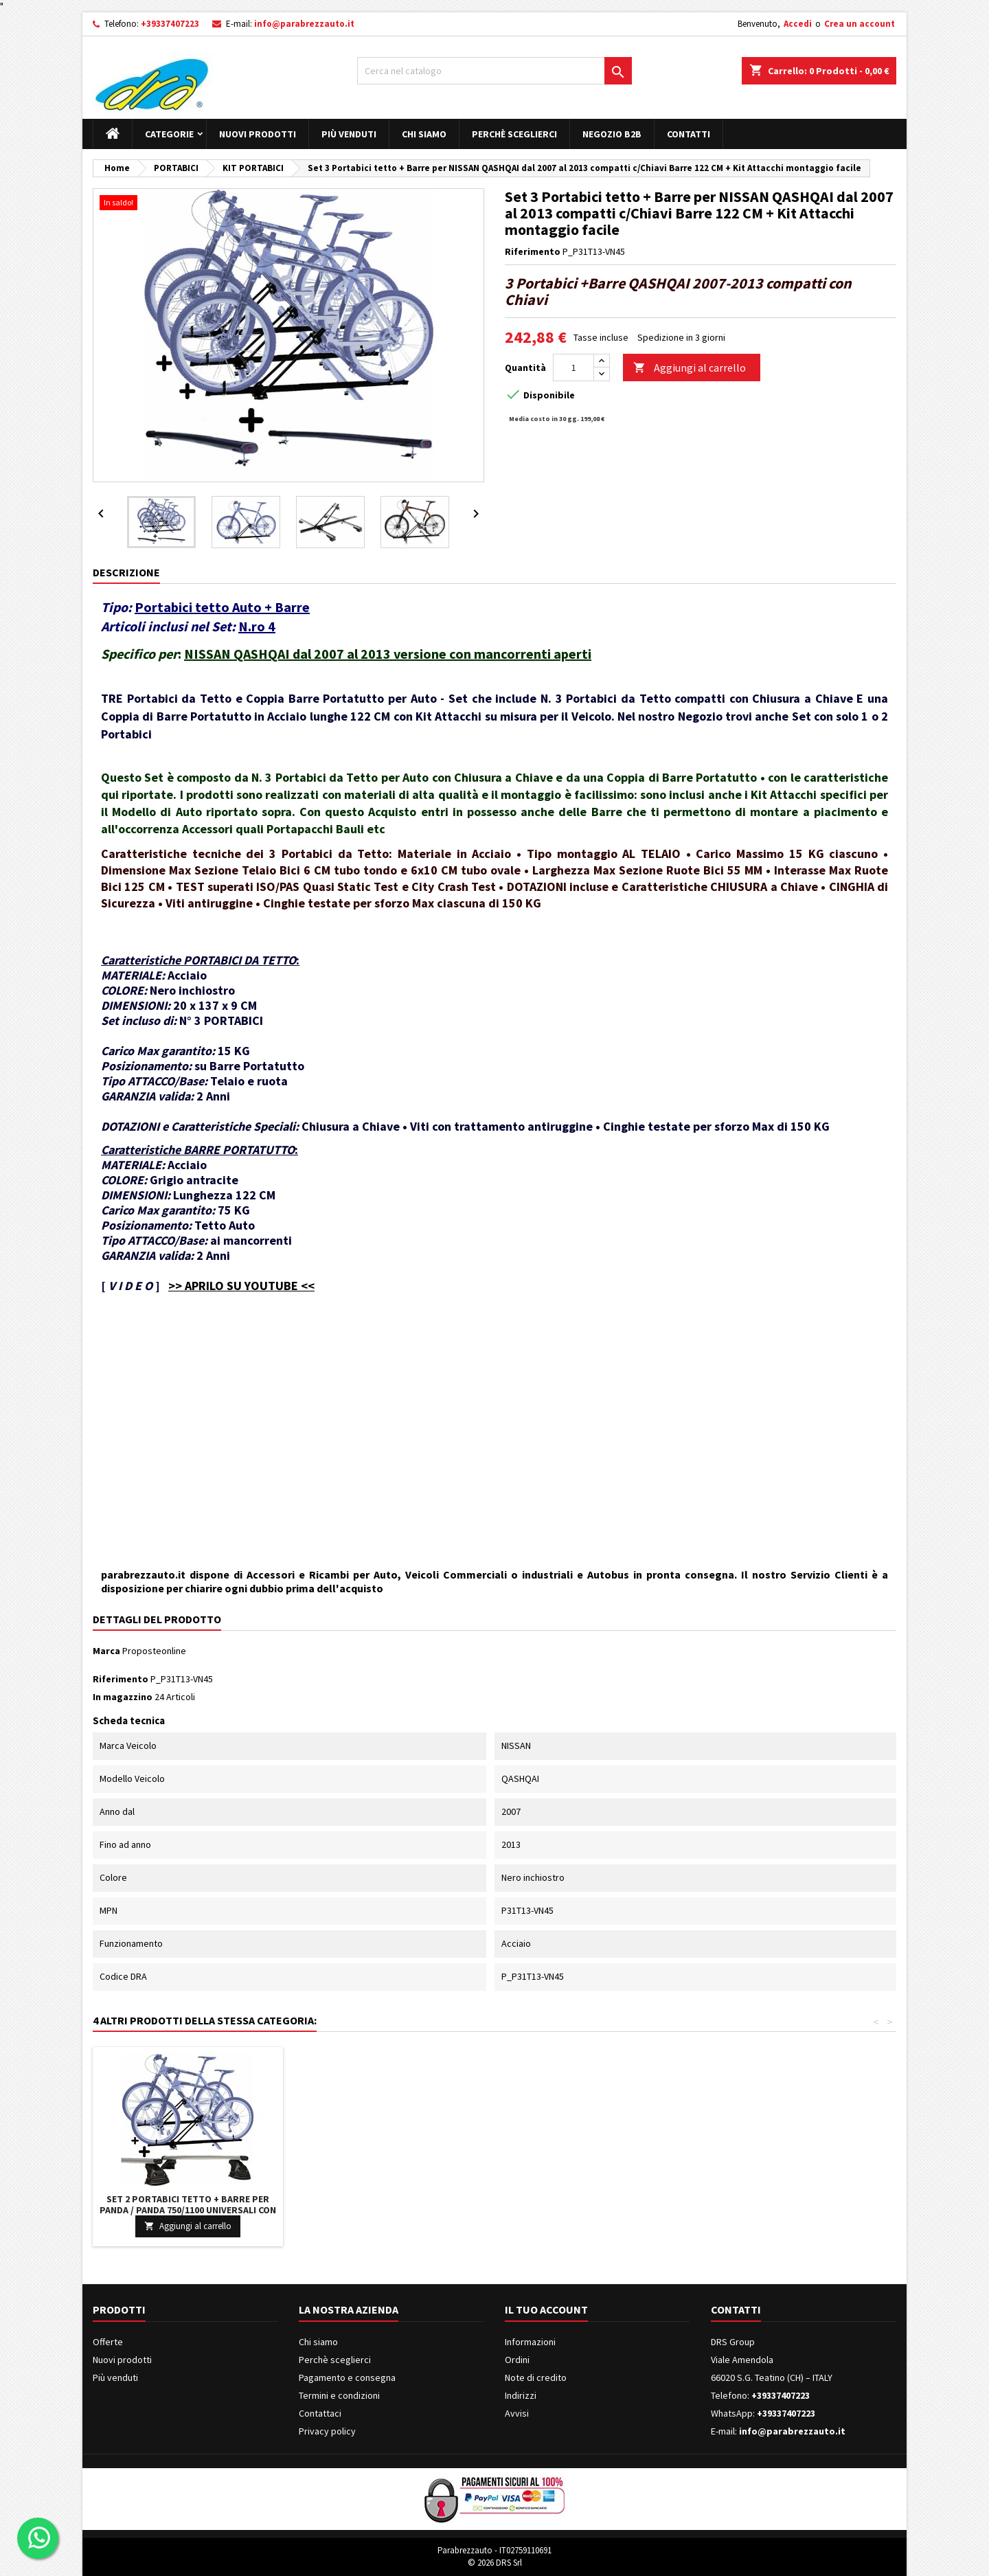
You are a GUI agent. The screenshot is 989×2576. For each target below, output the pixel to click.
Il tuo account (546, 2309)
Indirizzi (520, 2395)
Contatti (688, 134)
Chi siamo (424, 134)
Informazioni (530, 2342)
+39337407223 (170, 24)
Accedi (798, 24)
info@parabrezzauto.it (304, 24)
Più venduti (348, 134)
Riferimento (532, 251)
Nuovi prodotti (257, 134)
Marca (106, 1651)
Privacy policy (327, 2431)
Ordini (517, 2359)
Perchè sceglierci (514, 134)
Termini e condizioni (339, 2395)
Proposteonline (154, 1651)
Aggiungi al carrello (689, 368)
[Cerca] (494, 70)
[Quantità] (573, 367)
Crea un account (859, 24)
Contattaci (320, 2413)
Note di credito (536, 2377)
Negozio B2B (611, 134)
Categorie (169, 134)
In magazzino (122, 1697)
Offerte (108, 2342)
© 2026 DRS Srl (495, 2562)
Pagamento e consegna (347, 2377)
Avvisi (517, 2413)
